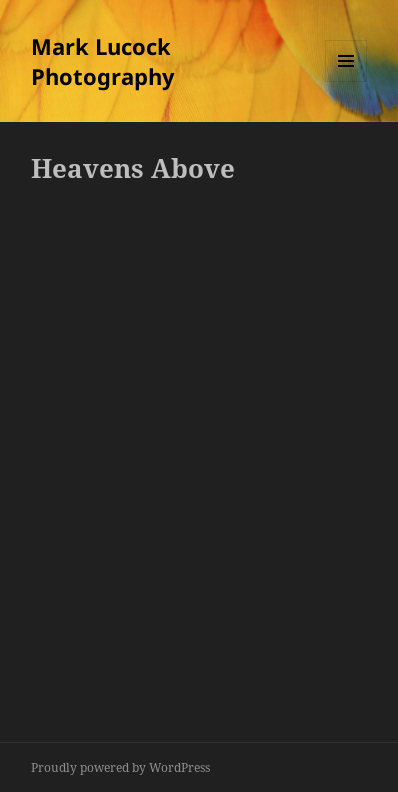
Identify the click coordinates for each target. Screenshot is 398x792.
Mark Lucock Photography (103, 61)
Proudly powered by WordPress (120, 767)
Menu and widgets (346, 81)
